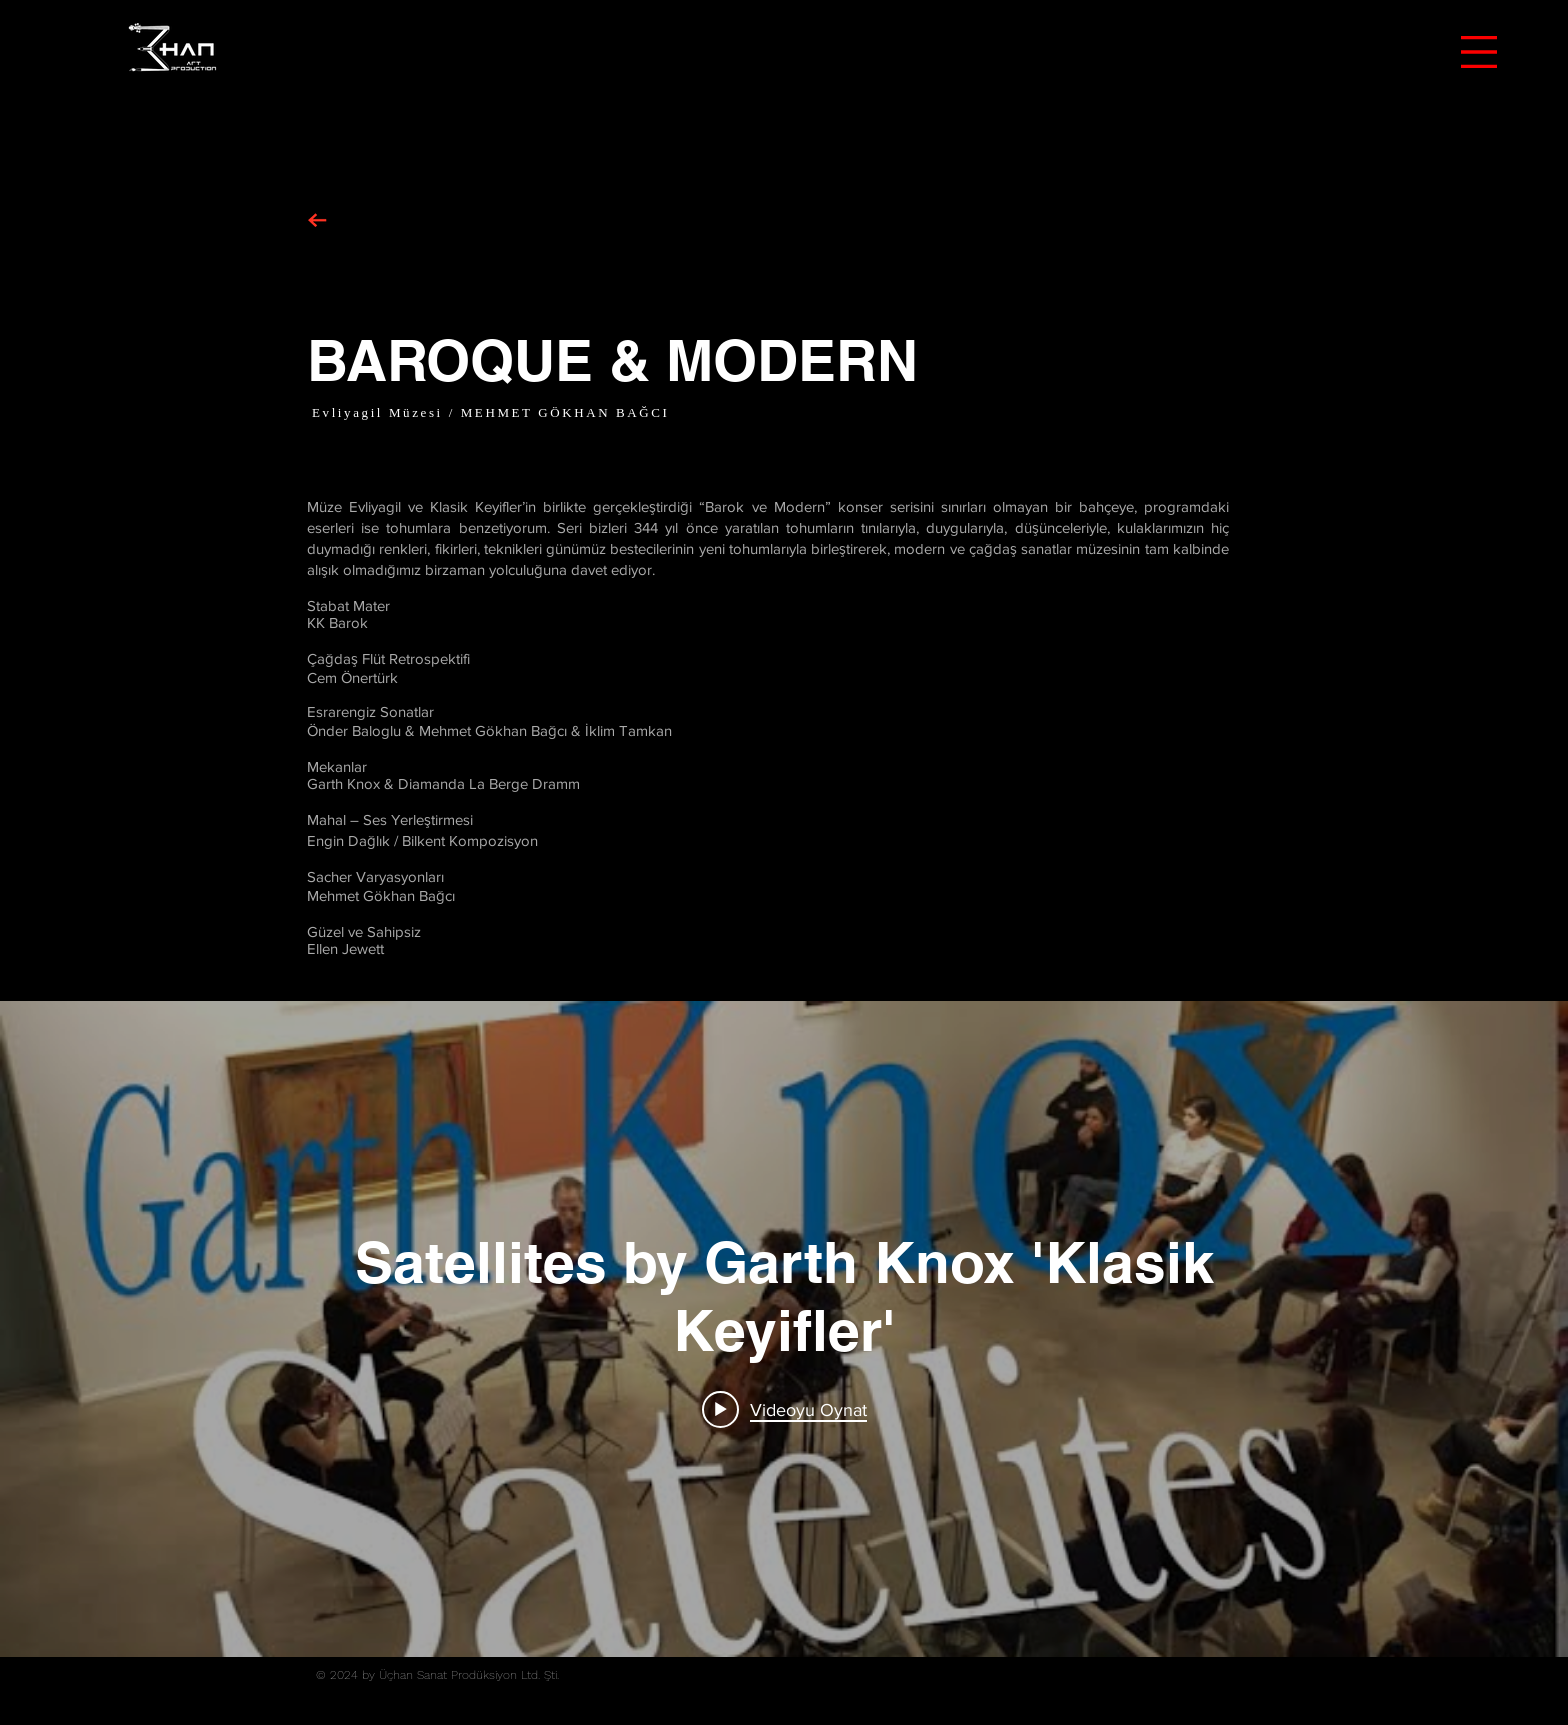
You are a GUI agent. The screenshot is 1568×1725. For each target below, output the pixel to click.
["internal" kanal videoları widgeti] (784, 1329)
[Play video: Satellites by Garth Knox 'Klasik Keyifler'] (784, 1409)
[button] (1479, 52)
